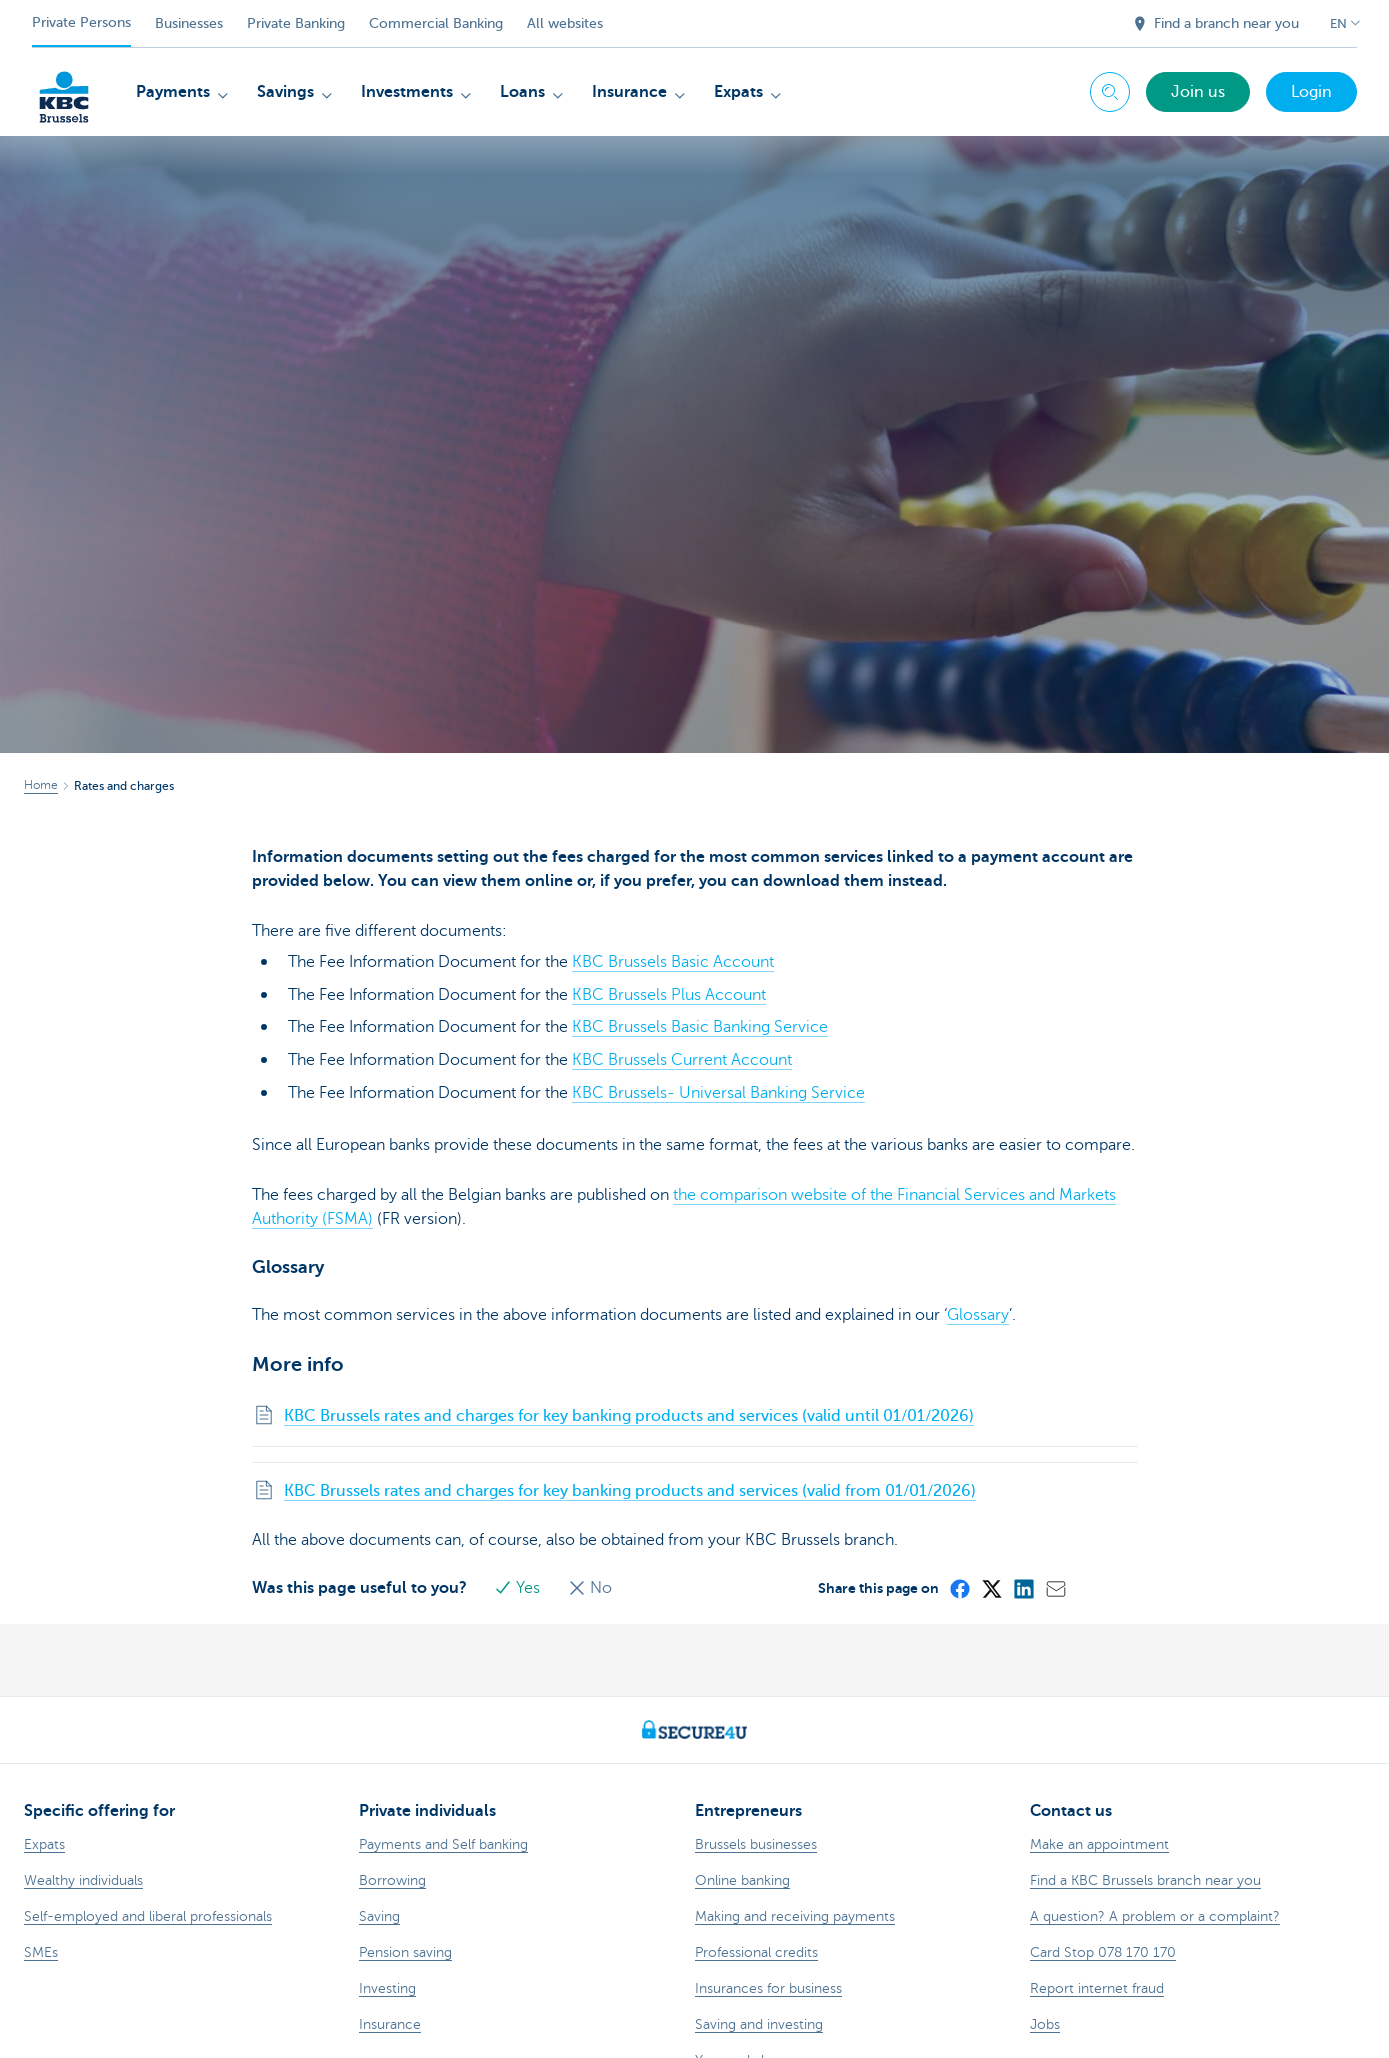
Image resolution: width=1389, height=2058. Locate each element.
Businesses (189, 23)
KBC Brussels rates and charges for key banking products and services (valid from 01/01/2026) (630, 1486)
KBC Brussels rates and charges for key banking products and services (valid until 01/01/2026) (629, 1411)
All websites (565, 23)
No (591, 1583)
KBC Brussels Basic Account (673, 962)
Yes (520, 1583)
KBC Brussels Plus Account (669, 994)
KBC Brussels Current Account (682, 1058)
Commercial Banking (436, 23)
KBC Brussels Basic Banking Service (700, 1026)
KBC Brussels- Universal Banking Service (718, 1090)
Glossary (978, 1310)
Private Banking (296, 23)
